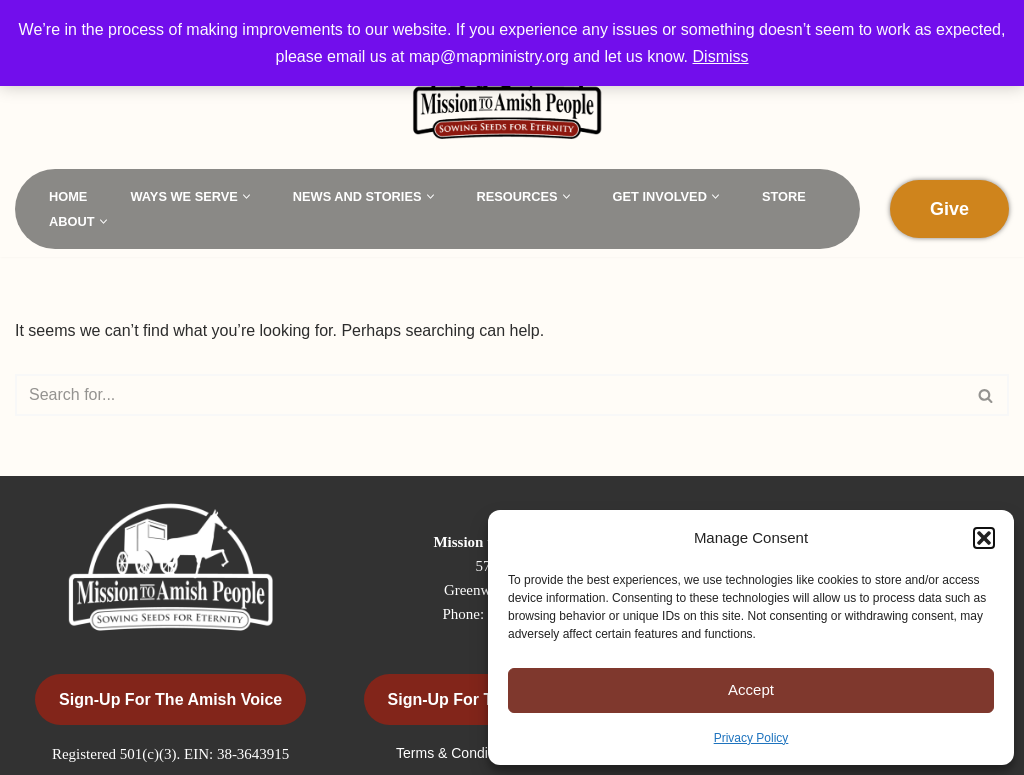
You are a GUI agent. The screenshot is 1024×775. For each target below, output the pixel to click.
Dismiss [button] (721, 56)
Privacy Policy (751, 738)
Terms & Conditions (458, 753)
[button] (984, 538)
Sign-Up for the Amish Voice (170, 699)
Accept (751, 689)
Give (949, 209)
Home (68, 196)
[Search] (489, 395)
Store (784, 196)
